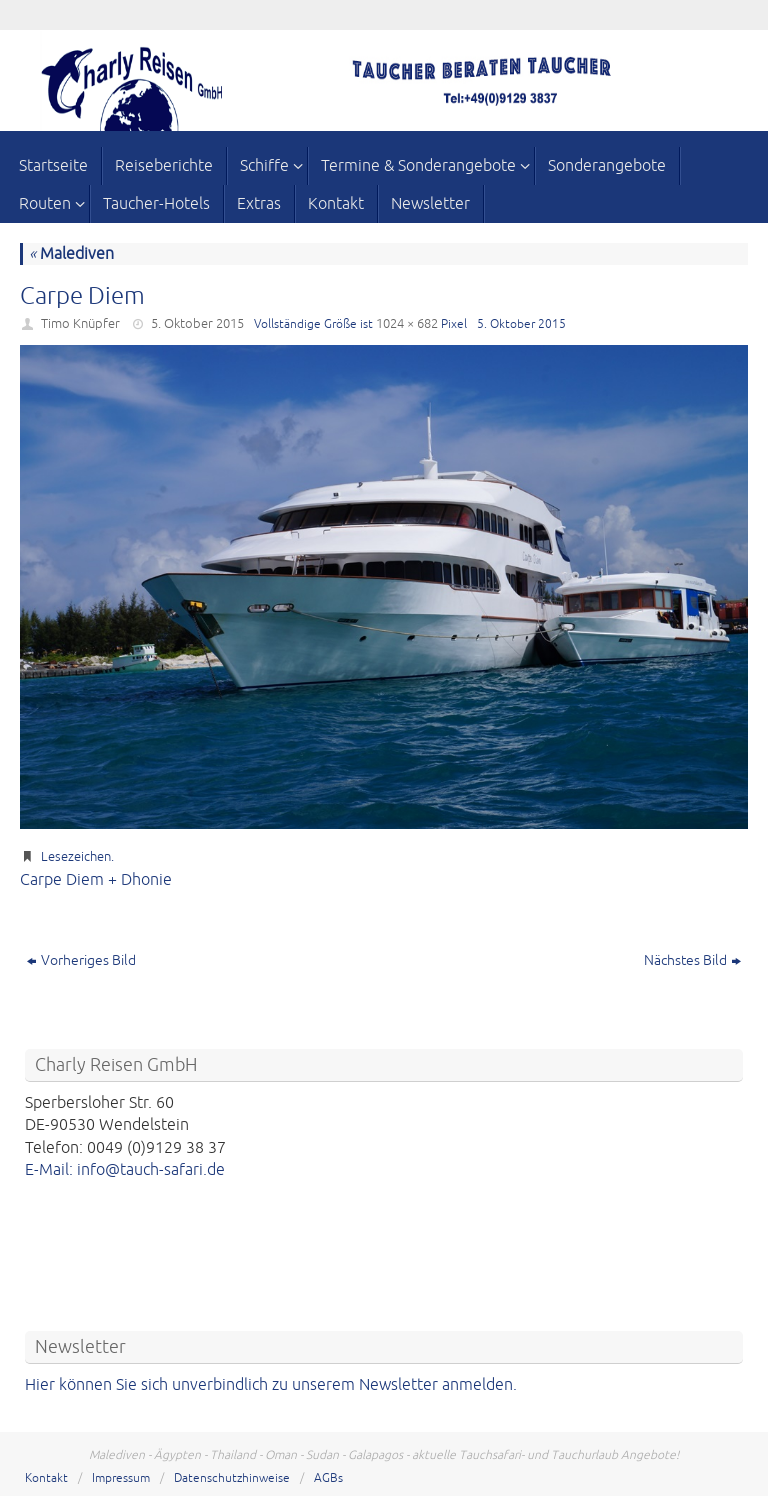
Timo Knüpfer (80, 324)
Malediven (71, 254)
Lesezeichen (76, 857)
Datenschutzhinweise (232, 1478)
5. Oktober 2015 (197, 324)
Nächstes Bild (692, 960)
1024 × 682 (407, 324)
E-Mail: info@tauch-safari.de (125, 1170)
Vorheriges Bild (81, 960)
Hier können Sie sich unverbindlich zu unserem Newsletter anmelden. (271, 1385)
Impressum (121, 1478)
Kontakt (46, 1478)
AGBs (328, 1478)
